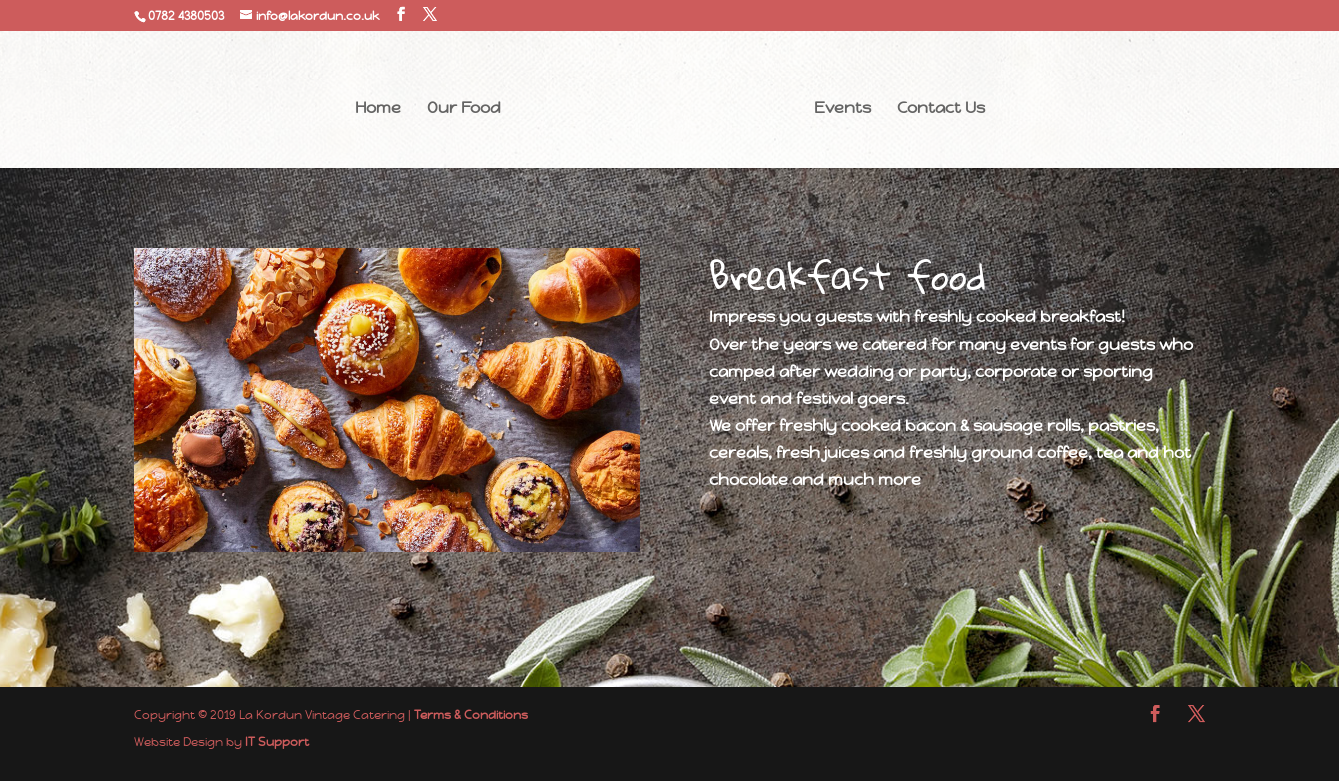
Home (378, 109)
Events (842, 109)
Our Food (464, 109)
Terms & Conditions (471, 715)
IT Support (277, 742)
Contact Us (941, 109)
